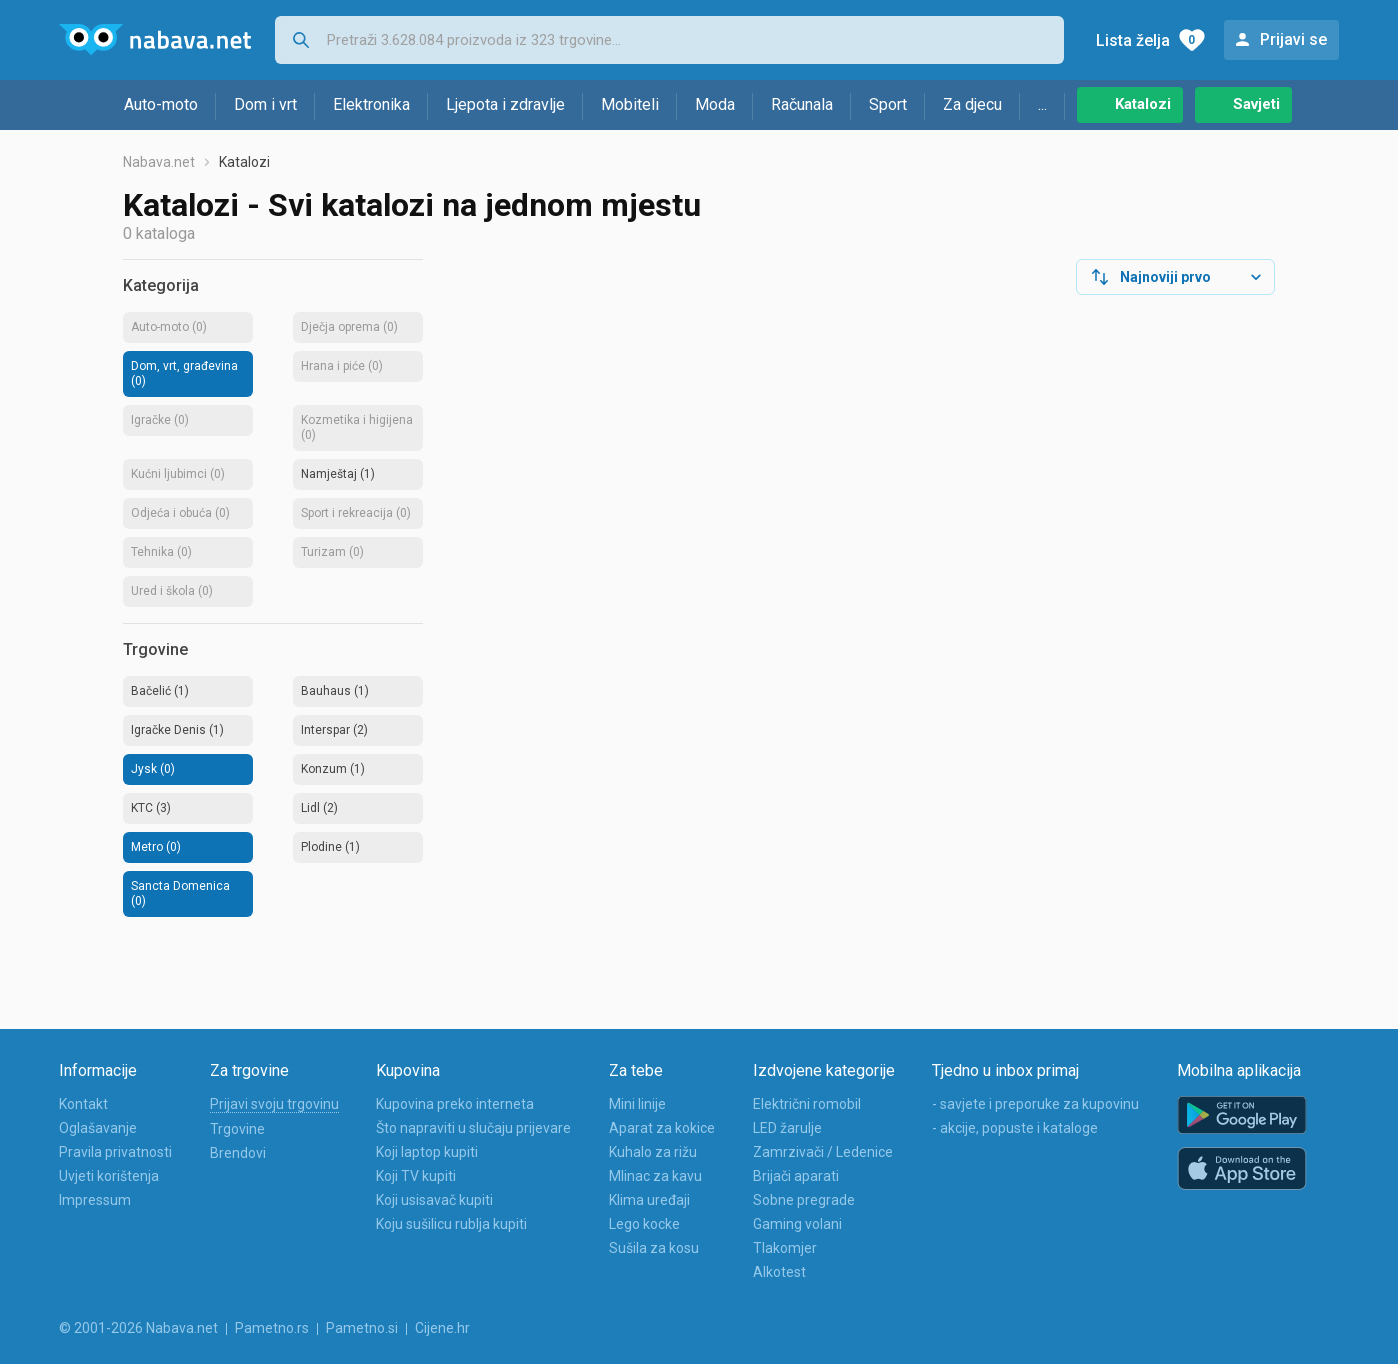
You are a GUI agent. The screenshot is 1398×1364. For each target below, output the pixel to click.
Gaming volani (797, 1224)
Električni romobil (807, 1104)
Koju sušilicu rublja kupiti (451, 1224)
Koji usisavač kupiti (434, 1200)
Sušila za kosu (654, 1248)
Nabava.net (159, 162)
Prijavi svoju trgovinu (274, 1104)
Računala (802, 104)
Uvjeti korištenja (109, 1176)
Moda (715, 104)
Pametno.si (362, 1328)
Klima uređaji (649, 1200)
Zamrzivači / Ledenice (823, 1152)
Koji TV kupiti (416, 1176)
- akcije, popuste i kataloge (1015, 1128)
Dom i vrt (265, 104)
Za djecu (972, 104)
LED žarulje (787, 1128)
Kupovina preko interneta (455, 1104)
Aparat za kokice (662, 1128)
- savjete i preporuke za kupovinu (1035, 1104)
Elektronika (371, 104)
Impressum (95, 1200)
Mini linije (637, 1104)
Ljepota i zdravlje (505, 104)
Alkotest (779, 1272)
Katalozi (1143, 104)
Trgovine (237, 1129)
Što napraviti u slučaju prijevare (473, 1128)
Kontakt (83, 1104)
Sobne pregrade (804, 1200)
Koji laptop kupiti (427, 1152)
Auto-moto (161, 104)
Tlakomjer (785, 1248)
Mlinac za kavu (655, 1176)
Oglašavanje (98, 1128)
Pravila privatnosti (115, 1152)
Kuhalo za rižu (653, 1152)
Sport (888, 104)
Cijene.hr (442, 1328)
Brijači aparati (796, 1176)
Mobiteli (630, 104)
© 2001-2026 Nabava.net (138, 1328)
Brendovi (238, 1153)
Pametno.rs (272, 1328)
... (1042, 104)
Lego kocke (644, 1224)
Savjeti (1256, 104)
